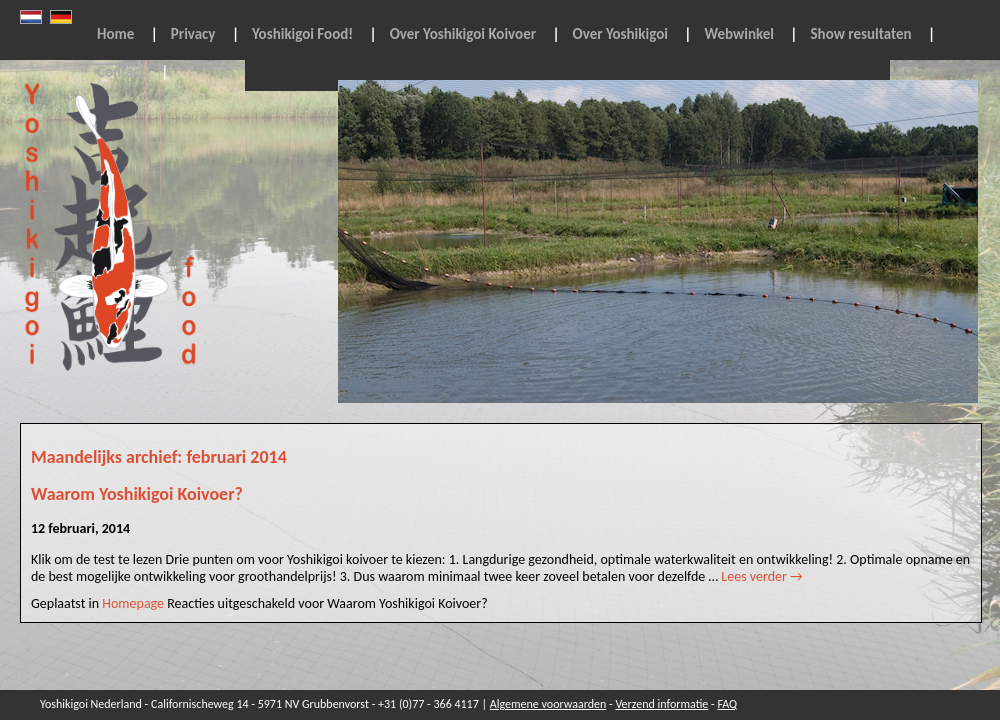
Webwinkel (739, 34)
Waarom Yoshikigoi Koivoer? (137, 494)
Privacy (193, 34)
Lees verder (761, 576)
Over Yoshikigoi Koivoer (463, 34)
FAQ (727, 704)
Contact (121, 72)
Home (115, 34)
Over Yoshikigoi (620, 34)
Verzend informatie (661, 704)
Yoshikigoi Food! (302, 34)
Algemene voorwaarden (548, 704)
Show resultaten (861, 34)
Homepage (133, 603)
